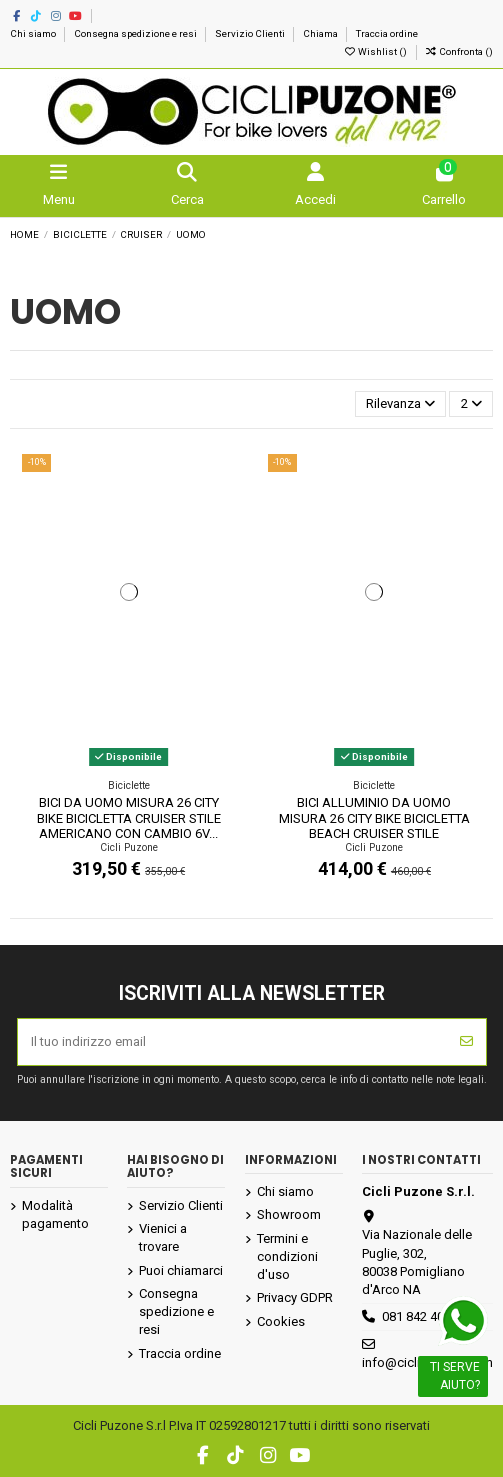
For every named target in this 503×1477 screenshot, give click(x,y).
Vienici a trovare (163, 1237)
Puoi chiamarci (181, 1270)
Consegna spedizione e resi (136, 33)
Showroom (289, 1214)
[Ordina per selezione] (401, 404)
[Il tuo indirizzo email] (233, 1042)
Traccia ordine (387, 33)
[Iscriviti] (466, 1042)
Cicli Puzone (129, 847)
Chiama (321, 33)
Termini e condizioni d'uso (287, 1256)
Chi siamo (34, 33)
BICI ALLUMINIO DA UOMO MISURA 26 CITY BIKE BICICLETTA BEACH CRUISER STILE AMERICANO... (374, 826)
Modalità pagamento (55, 1214)
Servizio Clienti (251, 33)
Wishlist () (376, 51)
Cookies (281, 1321)
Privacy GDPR (295, 1297)
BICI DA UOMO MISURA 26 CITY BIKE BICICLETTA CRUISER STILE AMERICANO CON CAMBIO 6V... (129, 818)
